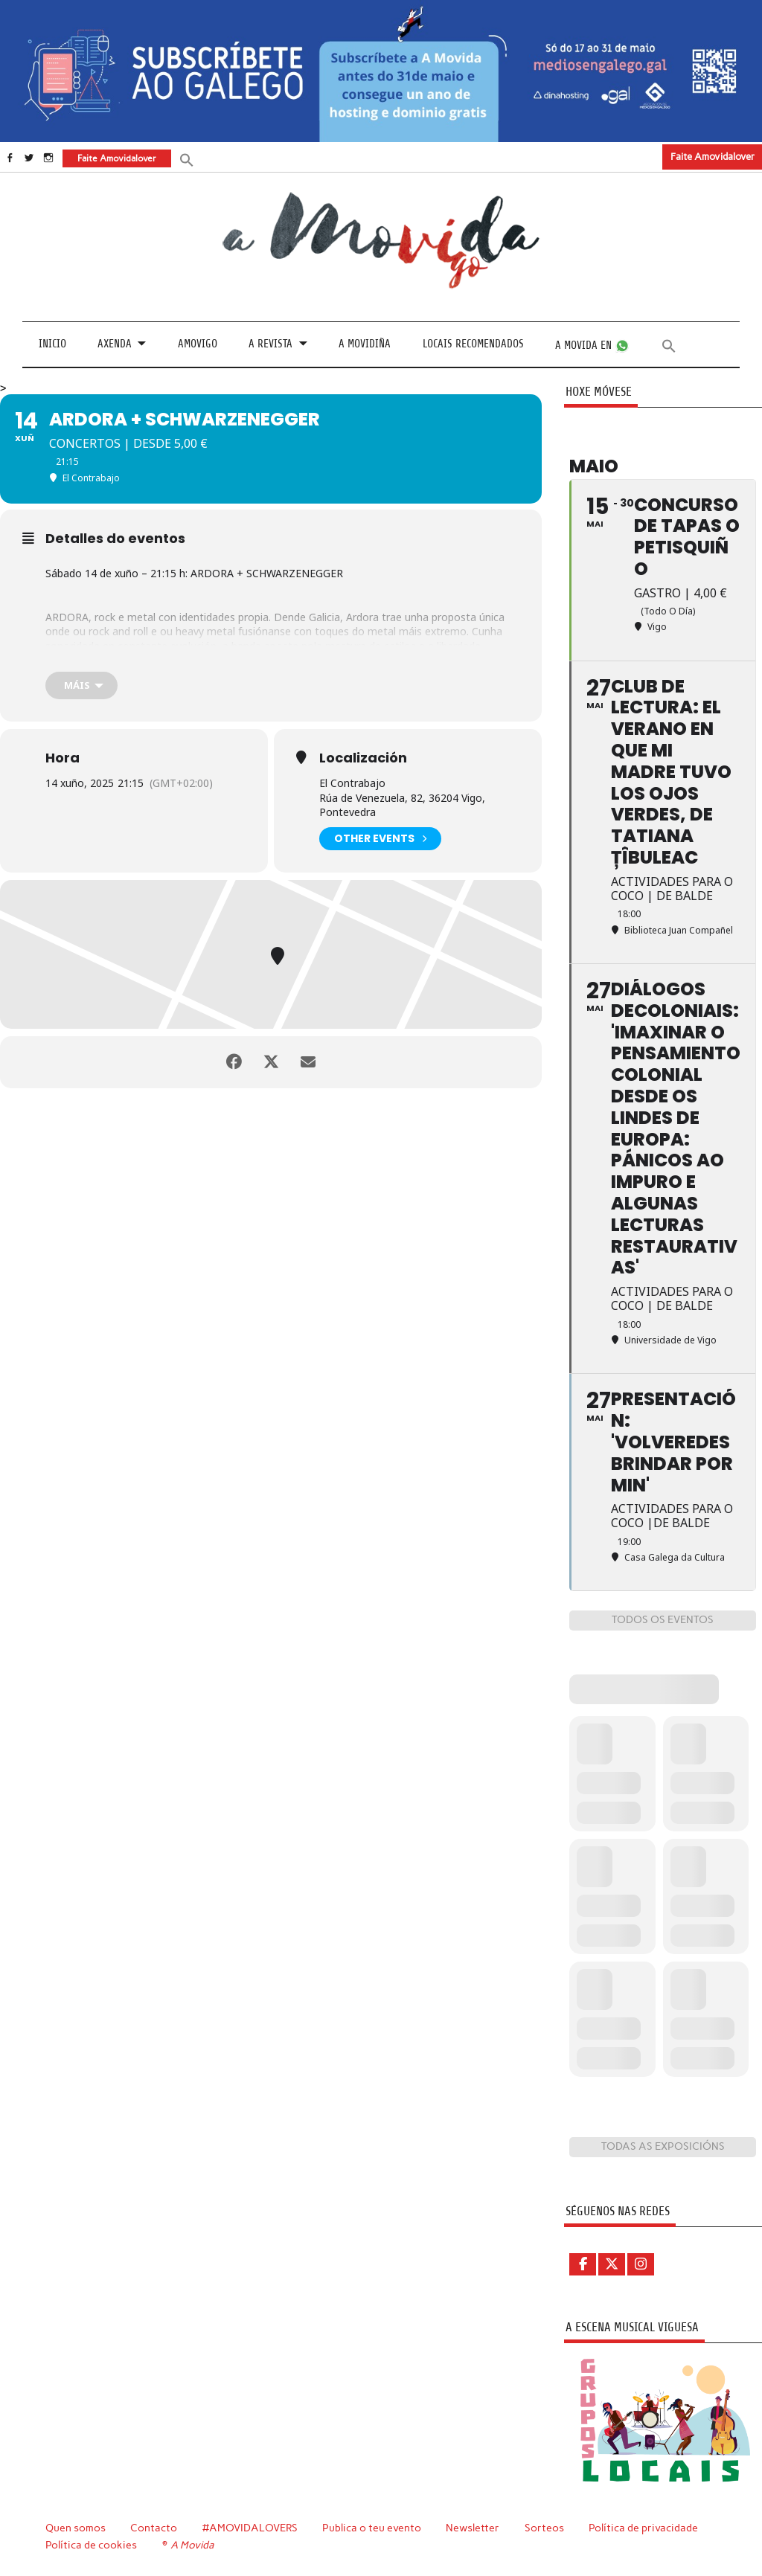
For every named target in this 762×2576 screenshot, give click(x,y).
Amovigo (197, 344)
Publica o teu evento (371, 2528)
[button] (187, 159)
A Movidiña (365, 344)
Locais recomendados (473, 344)
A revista (270, 344)
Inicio (52, 344)
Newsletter (472, 2528)
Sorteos (544, 2528)
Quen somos (75, 2528)
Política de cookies (91, 2545)
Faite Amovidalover (712, 156)
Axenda (114, 344)
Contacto (153, 2528)
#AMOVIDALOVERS (250, 2528)
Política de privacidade (643, 2528)
